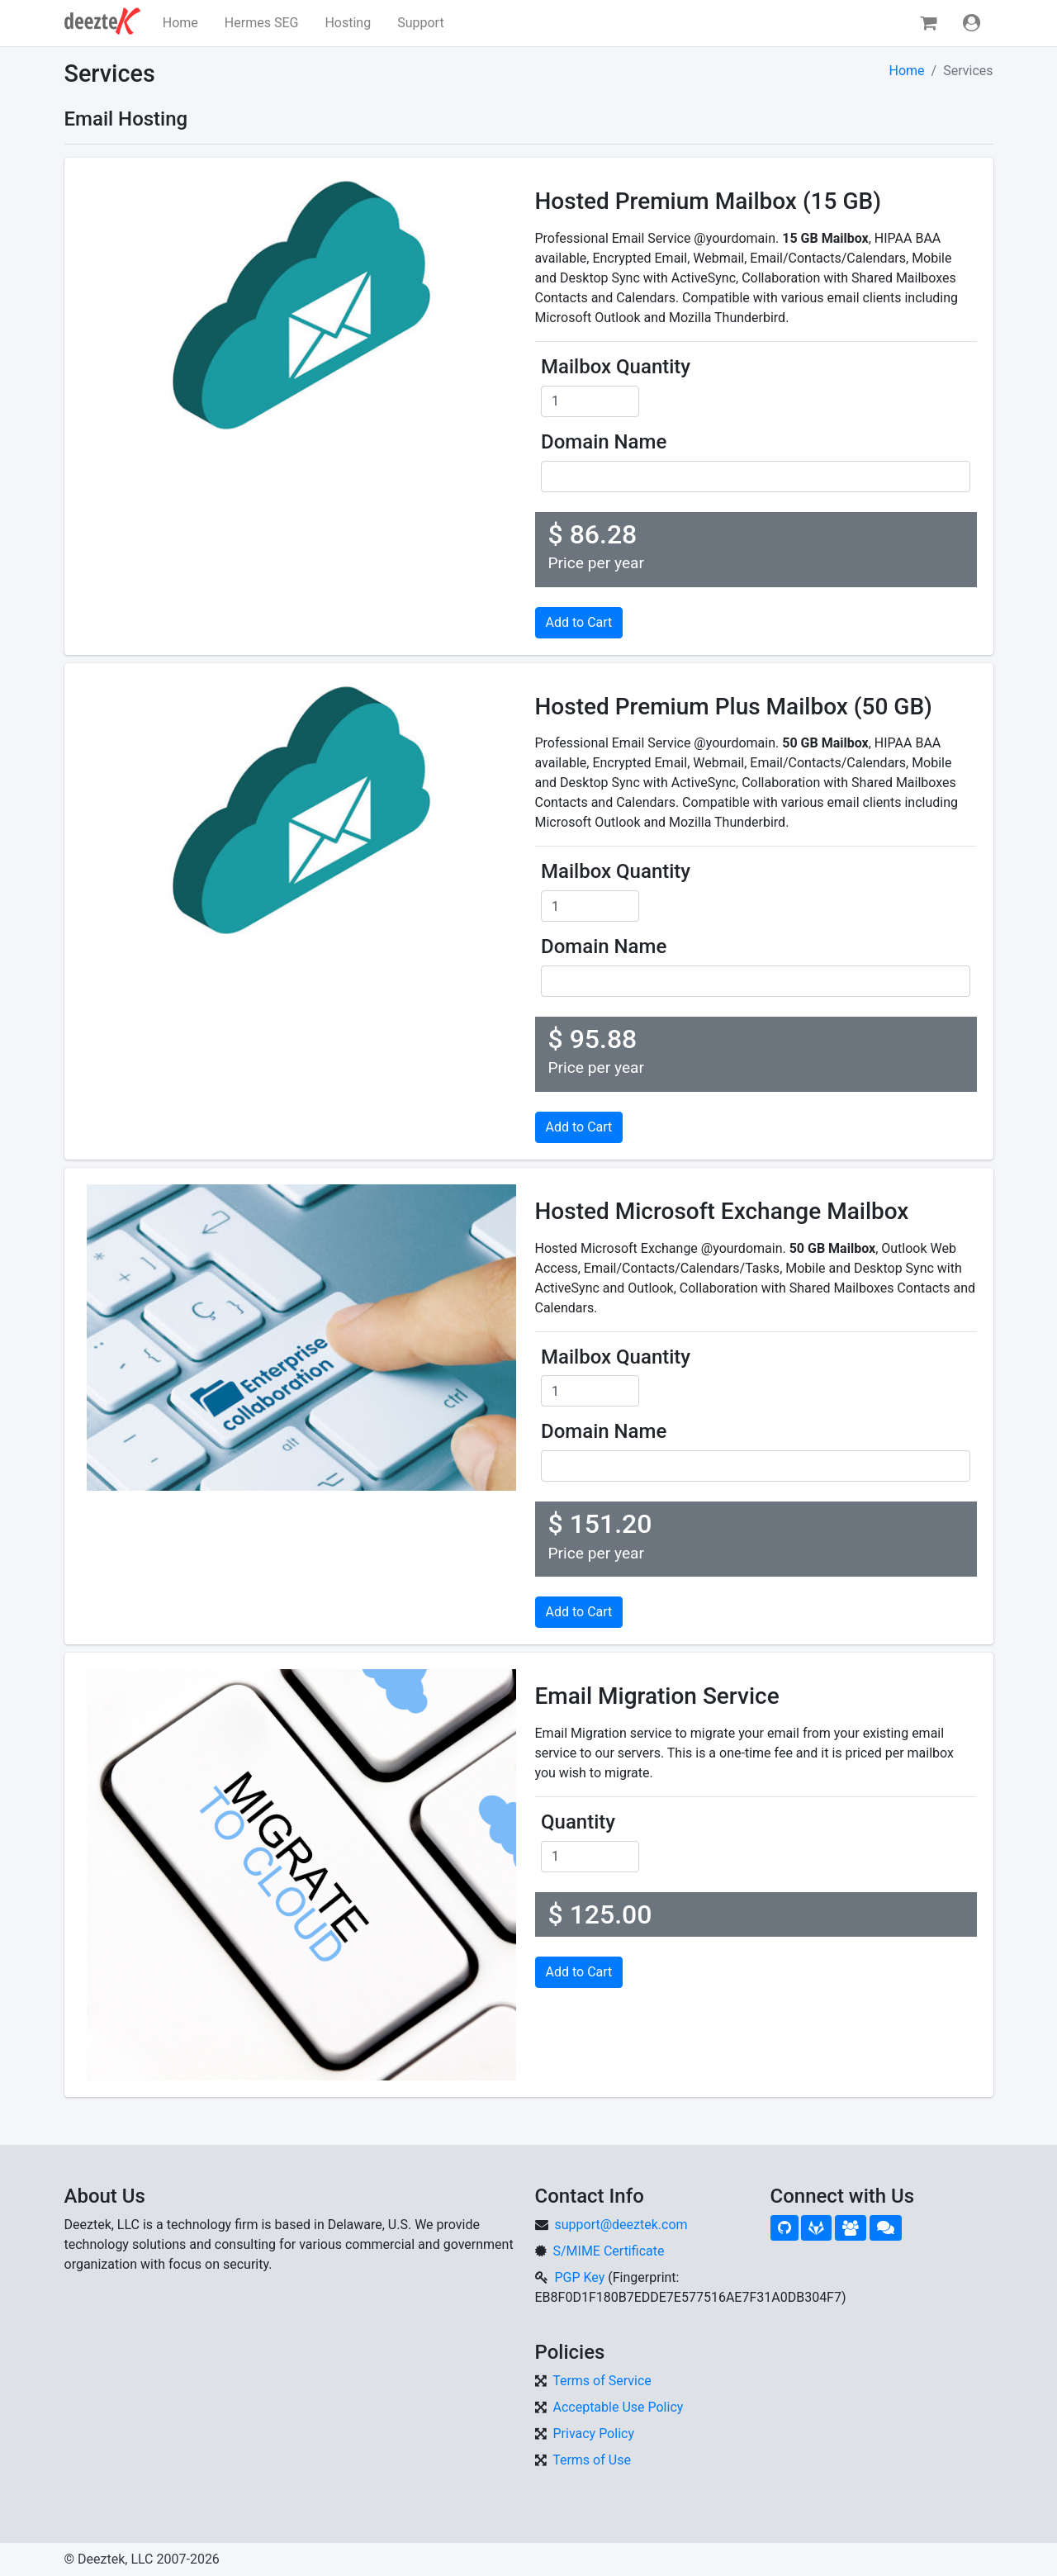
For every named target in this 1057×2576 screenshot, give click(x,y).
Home (180, 23)
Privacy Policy (593, 2433)
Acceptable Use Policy (617, 2407)
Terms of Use (591, 2460)
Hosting (348, 23)
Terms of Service (602, 2381)
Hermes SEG (262, 23)
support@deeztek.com (620, 2224)
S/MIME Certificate (608, 2251)
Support (420, 23)
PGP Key (579, 2277)
